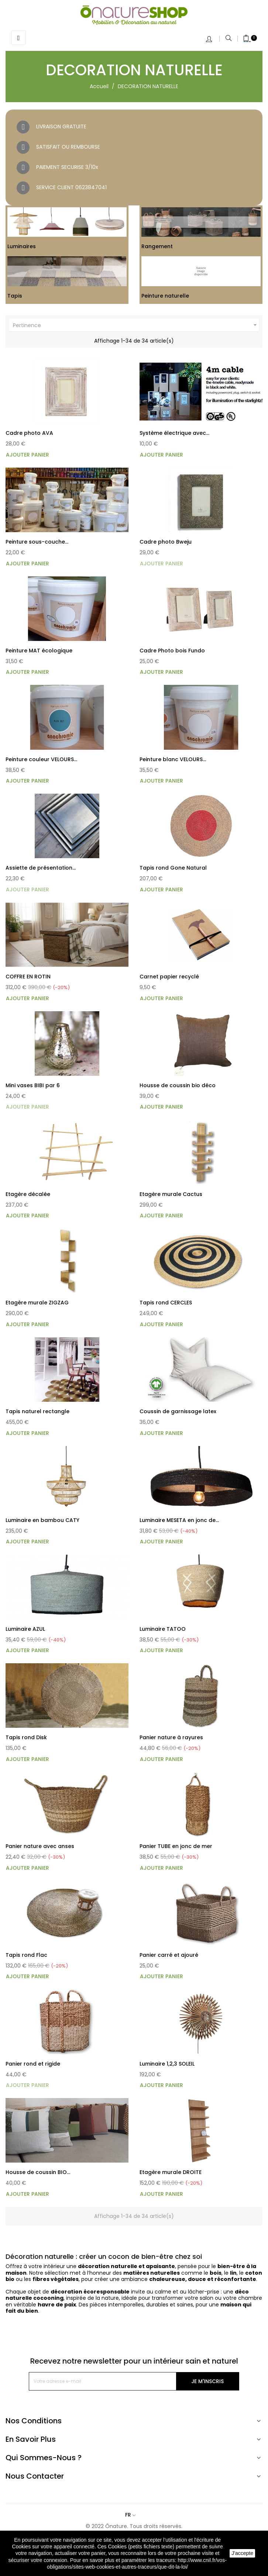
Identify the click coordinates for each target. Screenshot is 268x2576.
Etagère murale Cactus (171, 1194)
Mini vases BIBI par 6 (33, 1085)
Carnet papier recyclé (169, 976)
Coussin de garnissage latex (178, 1411)
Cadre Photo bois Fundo (172, 650)
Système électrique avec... (174, 433)
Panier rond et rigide (33, 2063)
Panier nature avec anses (40, 1846)
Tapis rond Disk (26, 1737)
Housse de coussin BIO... (38, 2172)
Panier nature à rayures (171, 1737)
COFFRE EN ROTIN (28, 976)
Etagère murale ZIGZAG (37, 1302)
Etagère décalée (28, 1194)
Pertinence (136, 325)
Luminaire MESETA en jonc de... (179, 1520)
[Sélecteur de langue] (134, 2515)
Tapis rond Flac (26, 1955)
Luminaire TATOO (163, 1629)
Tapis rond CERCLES (166, 1302)
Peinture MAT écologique (39, 650)
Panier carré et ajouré (169, 1955)
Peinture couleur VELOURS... (41, 759)
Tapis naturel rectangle (37, 1411)
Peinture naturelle (165, 295)
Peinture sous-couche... (37, 541)
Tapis (14, 295)
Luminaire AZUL (25, 1629)
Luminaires (21, 246)
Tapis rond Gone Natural (173, 867)
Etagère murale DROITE (171, 2172)
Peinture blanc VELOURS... (173, 759)
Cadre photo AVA (29, 433)
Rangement (157, 246)
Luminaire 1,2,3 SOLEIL (167, 2063)
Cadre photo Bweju (166, 541)
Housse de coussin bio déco (178, 1085)
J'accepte (242, 2553)
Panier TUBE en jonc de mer (176, 1846)
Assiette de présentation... (41, 867)
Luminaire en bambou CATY (42, 1520)
